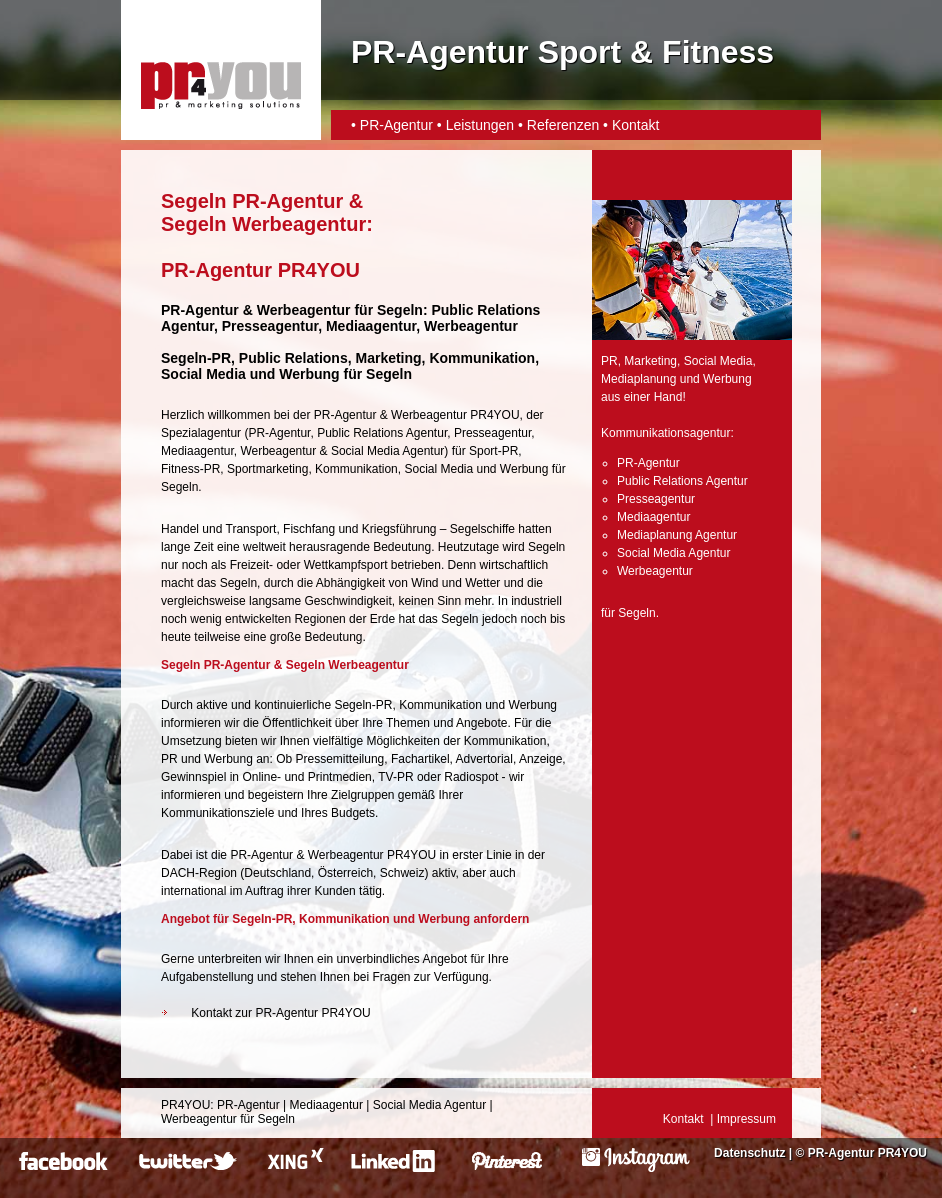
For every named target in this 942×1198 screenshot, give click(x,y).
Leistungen (480, 125)
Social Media (438, 469)
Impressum (746, 1119)
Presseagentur (492, 433)
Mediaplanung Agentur (677, 535)
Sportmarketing (267, 469)
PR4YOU (185, 1105)
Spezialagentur (201, 433)
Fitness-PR (190, 469)
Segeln (400, 310)
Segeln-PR (196, 358)
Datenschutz (749, 1153)
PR (609, 361)
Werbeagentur (304, 310)
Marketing (650, 361)
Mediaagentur (197, 451)
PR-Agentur (396, 125)
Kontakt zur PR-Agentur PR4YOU (280, 1013)
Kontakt (635, 125)
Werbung (524, 469)
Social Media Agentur (387, 451)
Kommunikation (356, 469)
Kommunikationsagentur (665, 433)
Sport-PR (493, 451)
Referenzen (563, 125)
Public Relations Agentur (382, 433)
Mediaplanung (638, 379)
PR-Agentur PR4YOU (867, 1153)
